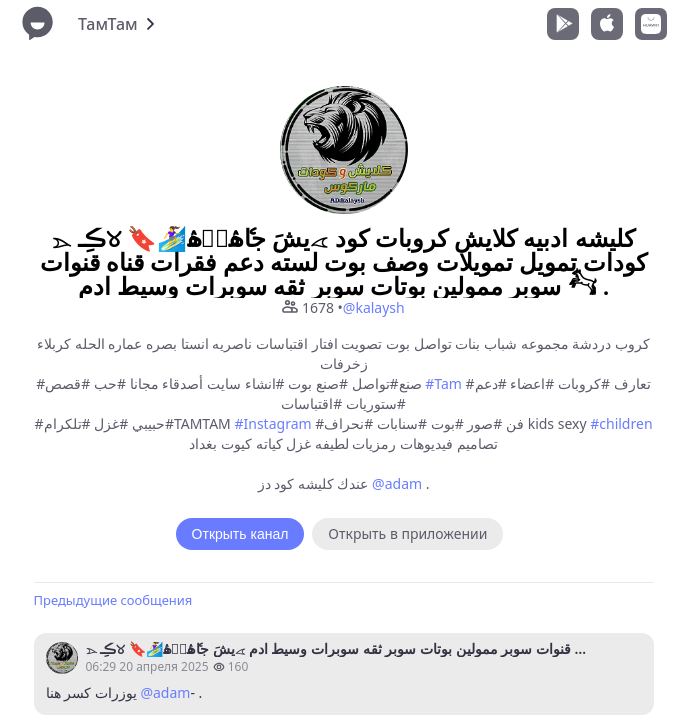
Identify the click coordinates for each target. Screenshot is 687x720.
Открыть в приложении (407, 533)
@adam (397, 483)
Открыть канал (240, 534)
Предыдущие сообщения (113, 600)
